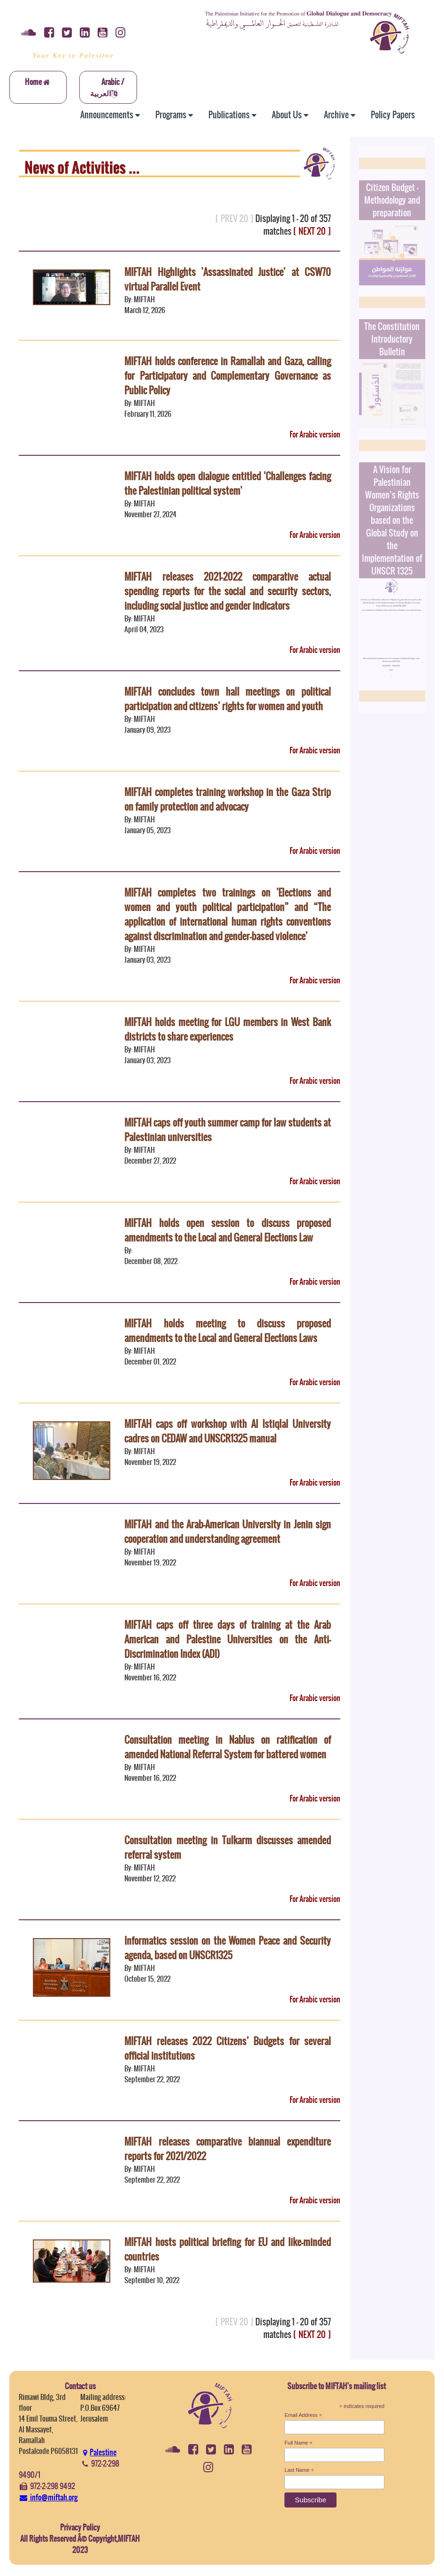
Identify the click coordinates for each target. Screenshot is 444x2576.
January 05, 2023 (147, 830)
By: (128, 1250)
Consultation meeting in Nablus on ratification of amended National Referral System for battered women (227, 1747)
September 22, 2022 (152, 2079)
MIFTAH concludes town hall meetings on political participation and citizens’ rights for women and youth (227, 698)
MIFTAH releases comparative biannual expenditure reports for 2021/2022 (227, 2148)
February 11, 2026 (147, 413)
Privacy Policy (80, 2527)
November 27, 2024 (150, 514)
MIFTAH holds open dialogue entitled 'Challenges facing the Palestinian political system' (227, 483)
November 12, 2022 (150, 1878)
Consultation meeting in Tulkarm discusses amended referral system (227, 1847)
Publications (232, 114)
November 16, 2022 (150, 1677)
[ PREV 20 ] (234, 218)
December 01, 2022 (150, 1361)
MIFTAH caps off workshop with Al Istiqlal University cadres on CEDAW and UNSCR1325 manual (227, 1431)
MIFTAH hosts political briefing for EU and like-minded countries (227, 2249)
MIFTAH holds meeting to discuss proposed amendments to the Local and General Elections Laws (227, 1330)
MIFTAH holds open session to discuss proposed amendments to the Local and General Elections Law (227, 1230)
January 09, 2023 (147, 729)
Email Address (303, 2415)
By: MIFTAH (139, 299)
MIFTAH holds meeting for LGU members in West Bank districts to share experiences (227, 1029)
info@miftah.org (48, 2497)
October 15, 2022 (147, 1978)
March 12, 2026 (144, 310)
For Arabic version (315, 434)
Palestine (98, 2452)
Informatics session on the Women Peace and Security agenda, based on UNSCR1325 (227, 1948)
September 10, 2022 (151, 2280)
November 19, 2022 (150, 1462)
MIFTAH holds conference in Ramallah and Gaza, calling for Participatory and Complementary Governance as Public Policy (227, 376)
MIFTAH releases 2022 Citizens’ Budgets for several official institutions (227, 2048)
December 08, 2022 (150, 1261)
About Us (290, 114)
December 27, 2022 (150, 1160)
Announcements (110, 114)
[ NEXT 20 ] (312, 231)
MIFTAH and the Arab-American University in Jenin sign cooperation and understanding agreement (227, 1531)
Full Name (298, 2443)
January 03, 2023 (147, 959)
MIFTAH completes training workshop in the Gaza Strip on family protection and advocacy (227, 799)
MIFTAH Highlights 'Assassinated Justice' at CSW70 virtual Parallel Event (227, 279)
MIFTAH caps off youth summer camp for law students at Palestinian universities (227, 1129)
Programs (174, 114)
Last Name (299, 2470)
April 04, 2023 (144, 629)
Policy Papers (393, 114)
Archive (339, 114)
